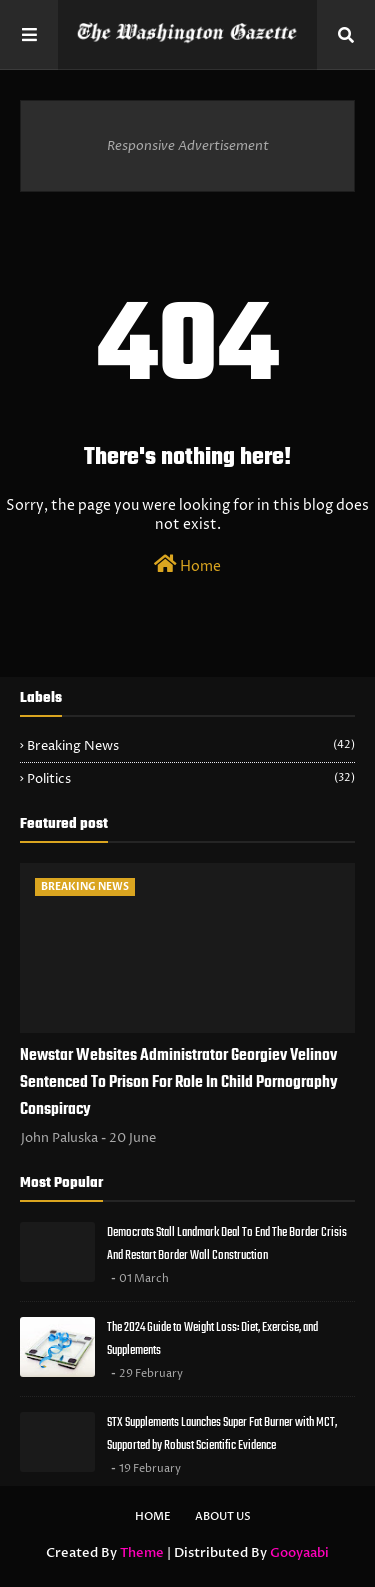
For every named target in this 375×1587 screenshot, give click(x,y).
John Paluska (59, 1138)
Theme (142, 1553)
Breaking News (191, 746)
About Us (223, 1516)
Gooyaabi (299, 1553)
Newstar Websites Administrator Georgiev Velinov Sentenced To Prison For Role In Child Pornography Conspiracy (179, 1083)
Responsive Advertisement (188, 146)
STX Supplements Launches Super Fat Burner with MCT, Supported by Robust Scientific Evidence (222, 1434)
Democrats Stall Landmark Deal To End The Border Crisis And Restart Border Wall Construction (227, 1244)
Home (187, 565)
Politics (191, 779)
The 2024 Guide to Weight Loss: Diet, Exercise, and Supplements (212, 1339)
